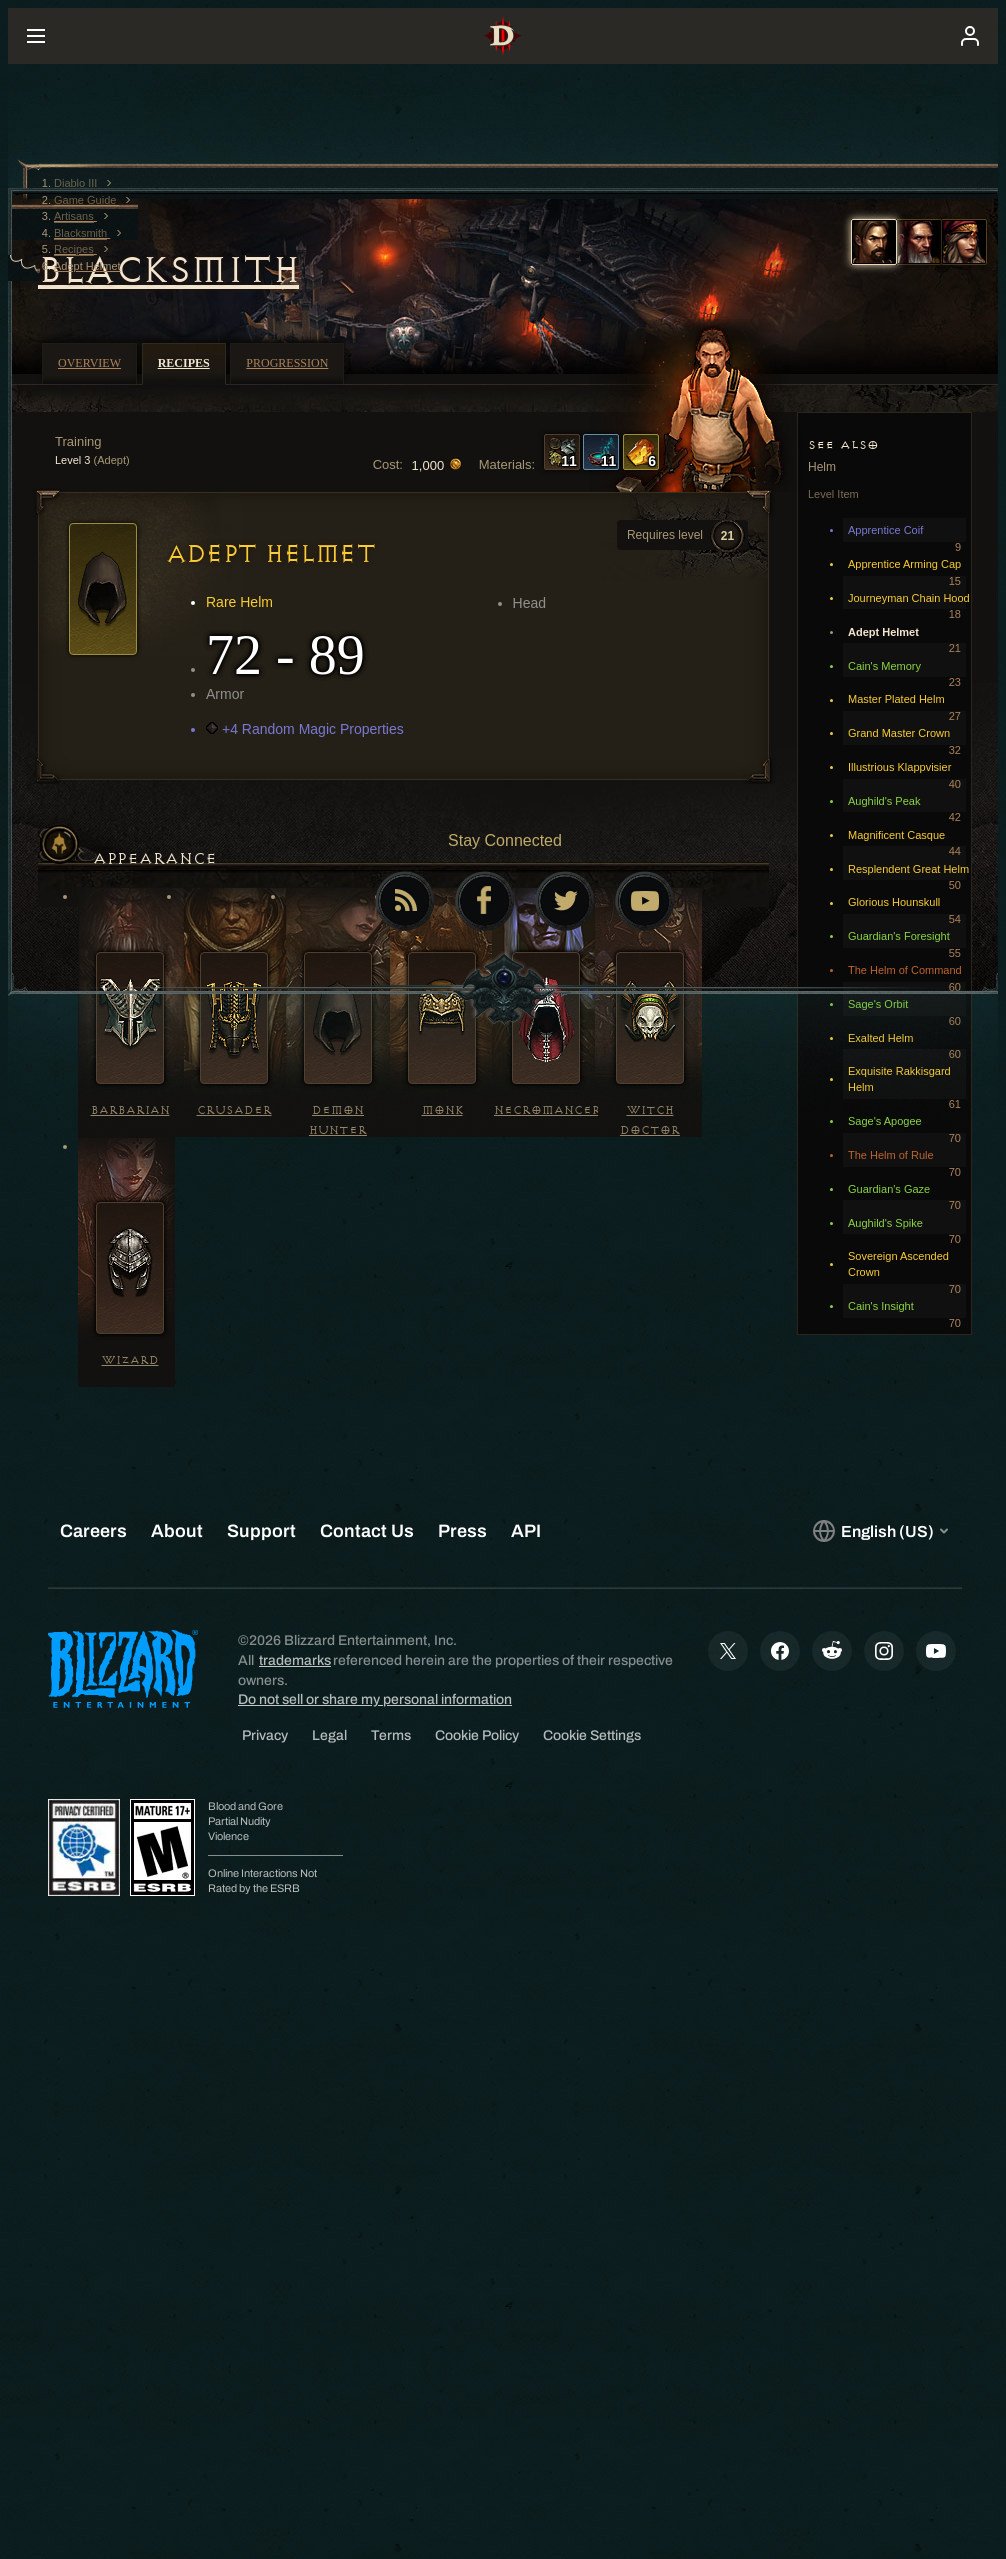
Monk (442, 1110)
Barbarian (130, 1110)
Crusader (234, 1110)
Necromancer (547, 1110)
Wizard (130, 1360)
